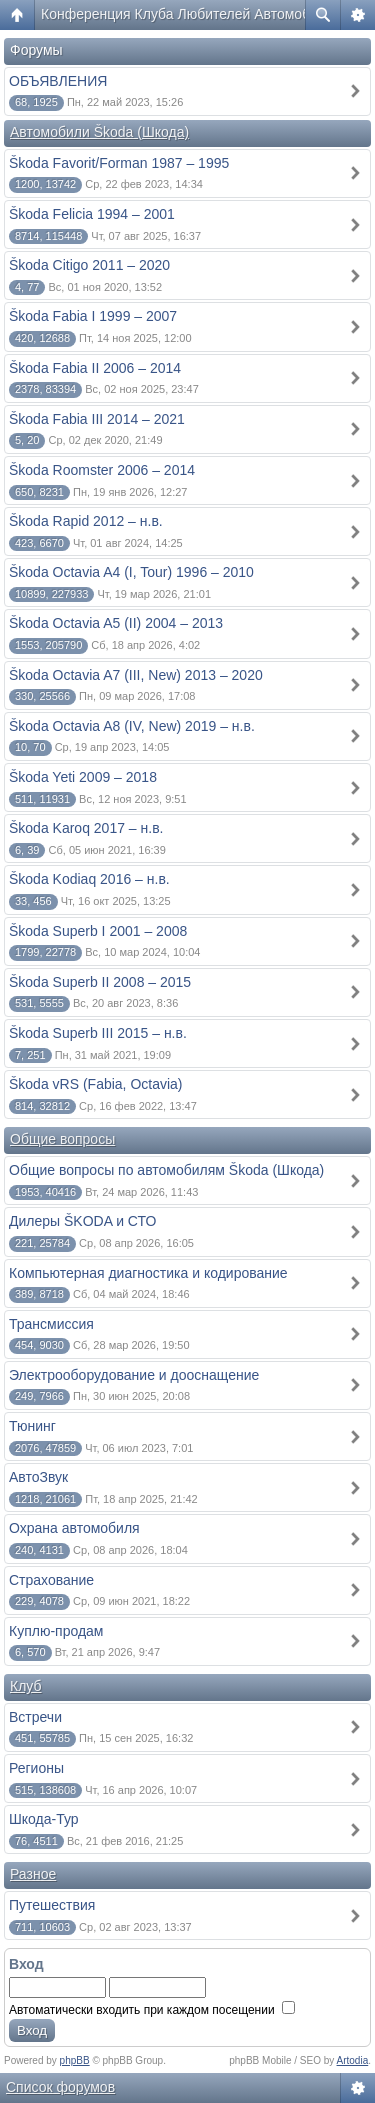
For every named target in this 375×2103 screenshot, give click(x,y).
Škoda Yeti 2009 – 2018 (83, 777)
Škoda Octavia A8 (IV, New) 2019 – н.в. (132, 726)
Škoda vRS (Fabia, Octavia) (96, 1084)
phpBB (75, 2060)
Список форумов (60, 2087)
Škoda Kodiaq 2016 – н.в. (89, 879)
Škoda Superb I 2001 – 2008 (98, 931)
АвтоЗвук (38, 1477)
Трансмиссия (51, 1324)
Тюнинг (32, 1426)
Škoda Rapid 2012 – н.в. (86, 521)
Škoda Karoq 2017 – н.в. (86, 828)
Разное (33, 1874)
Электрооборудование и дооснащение (134, 1375)
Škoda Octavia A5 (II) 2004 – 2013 (116, 623)
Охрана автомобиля (74, 1528)
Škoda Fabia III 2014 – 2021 (97, 419)
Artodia (353, 2060)
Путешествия (52, 1905)
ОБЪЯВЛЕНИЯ (58, 81)
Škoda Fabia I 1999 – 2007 (93, 316)
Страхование (51, 1580)
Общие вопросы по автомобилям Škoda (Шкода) (166, 1170)
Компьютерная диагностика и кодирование (148, 1273)
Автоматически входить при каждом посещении (152, 2010)
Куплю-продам (56, 1631)
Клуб (26, 1686)
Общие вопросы (62, 1139)
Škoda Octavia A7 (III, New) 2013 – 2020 (136, 675)
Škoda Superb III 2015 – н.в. (98, 1033)
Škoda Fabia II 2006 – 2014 (95, 368)
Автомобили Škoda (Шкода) (99, 132)
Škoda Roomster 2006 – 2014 (102, 470)
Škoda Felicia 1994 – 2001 (92, 214)
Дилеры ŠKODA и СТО (82, 1221)
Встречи (35, 1717)
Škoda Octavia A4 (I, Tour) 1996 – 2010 (131, 572)
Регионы (36, 1768)
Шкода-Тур (44, 1819)
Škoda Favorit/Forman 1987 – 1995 (119, 163)
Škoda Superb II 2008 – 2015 (100, 982)
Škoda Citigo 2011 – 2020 (89, 265)
